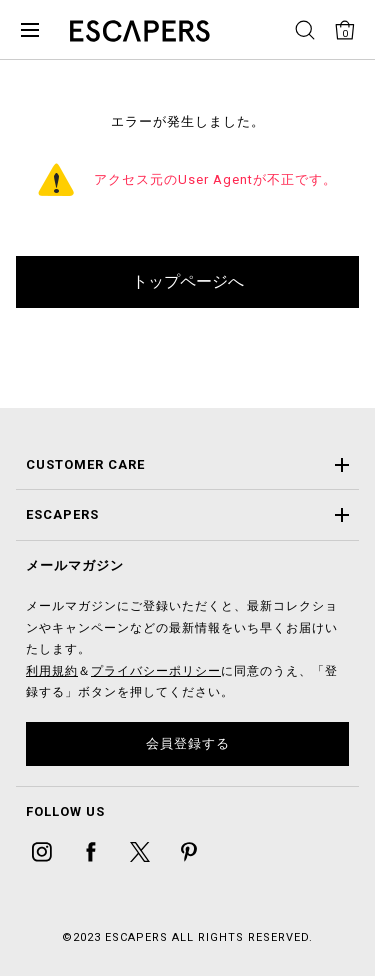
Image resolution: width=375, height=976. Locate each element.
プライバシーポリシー (156, 671)
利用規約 (52, 671)
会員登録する (188, 743)
